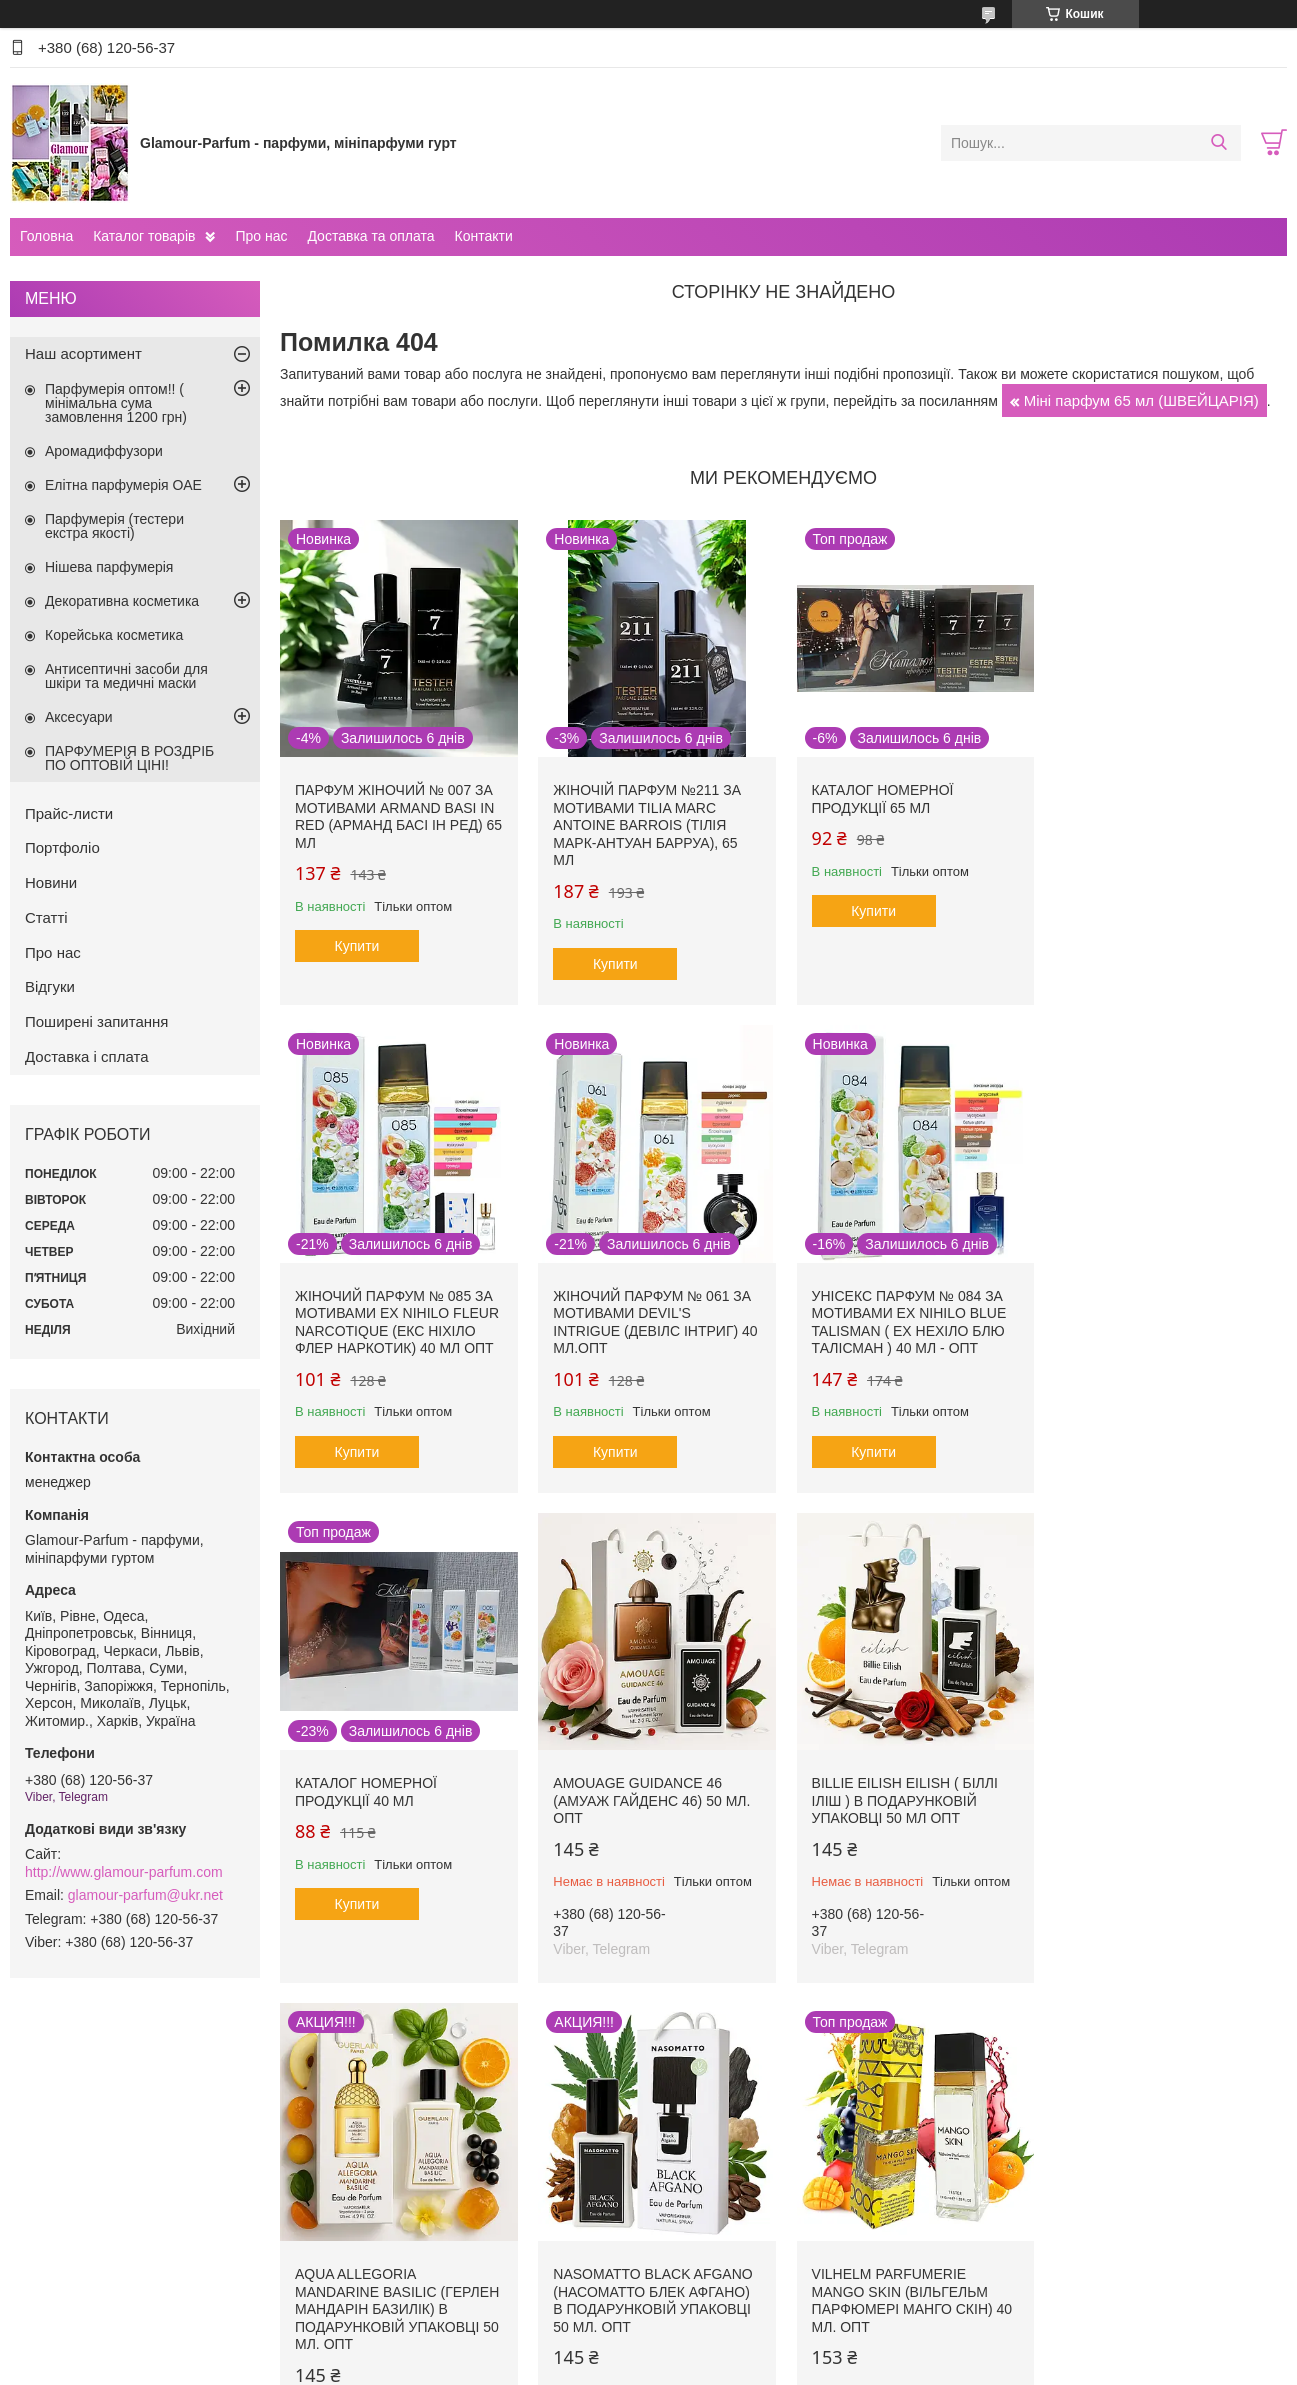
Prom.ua (741, 2330)
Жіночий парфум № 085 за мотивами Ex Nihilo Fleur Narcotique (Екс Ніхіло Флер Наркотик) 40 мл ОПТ (1167, 815)
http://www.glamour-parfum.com (124, 1872)
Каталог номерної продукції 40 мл (880, 1302)
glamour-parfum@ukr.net (145, 1895)
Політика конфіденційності (863, 2366)
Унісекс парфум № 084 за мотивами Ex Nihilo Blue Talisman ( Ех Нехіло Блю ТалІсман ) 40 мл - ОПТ (649, 1319)
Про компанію (72, 2193)
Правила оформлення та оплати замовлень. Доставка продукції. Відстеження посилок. (493, 2201)
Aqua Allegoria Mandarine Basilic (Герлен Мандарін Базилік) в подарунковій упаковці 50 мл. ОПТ (654, 1817)
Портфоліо (62, 847)
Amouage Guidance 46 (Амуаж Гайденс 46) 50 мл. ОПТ (1163, 1310)
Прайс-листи (69, 813)
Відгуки (50, 986)
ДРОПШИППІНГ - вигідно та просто (465, 2231)
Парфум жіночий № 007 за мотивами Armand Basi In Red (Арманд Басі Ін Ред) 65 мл (394, 815)
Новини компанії (79, 2215)
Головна (46, 236)
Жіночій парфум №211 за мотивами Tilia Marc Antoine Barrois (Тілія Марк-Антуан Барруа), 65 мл (646, 824)
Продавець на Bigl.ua (648, 2348)
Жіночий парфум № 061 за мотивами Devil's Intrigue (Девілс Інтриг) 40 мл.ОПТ (397, 1319)
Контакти (483, 236)
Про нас (261, 236)
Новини (51, 882)
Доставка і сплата (87, 1056)
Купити (357, 945)
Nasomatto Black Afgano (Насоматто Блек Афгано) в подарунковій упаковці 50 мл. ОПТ (908, 1808)
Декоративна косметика (122, 601)
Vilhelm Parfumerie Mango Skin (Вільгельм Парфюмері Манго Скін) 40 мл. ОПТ (1165, 1808)
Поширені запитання (96, 1021)
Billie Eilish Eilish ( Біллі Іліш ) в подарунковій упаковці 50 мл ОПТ (388, 1799)
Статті (46, 917)
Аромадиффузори (104, 451)
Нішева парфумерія (109, 567)
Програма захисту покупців (750, 2215)
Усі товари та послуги (776, 2073)
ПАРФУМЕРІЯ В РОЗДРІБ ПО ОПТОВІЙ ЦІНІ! (129, 758)
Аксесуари (79, 717)
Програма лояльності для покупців (773, 2193)
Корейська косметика (114, 635)
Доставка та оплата (370, 236)
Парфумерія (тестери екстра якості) (114, 526)
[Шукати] (1218, 143)
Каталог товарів (144, 236)
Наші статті (64, 2236)
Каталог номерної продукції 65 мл (880, 798)
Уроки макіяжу (1021, 2193)
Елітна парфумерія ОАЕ (123, 485)
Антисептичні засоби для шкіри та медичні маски (126, 676)
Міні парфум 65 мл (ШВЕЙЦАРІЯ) (1141, 400)
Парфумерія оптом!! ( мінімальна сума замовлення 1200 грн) (116, 403)
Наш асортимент (83, 353)
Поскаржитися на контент (708, 2366)
